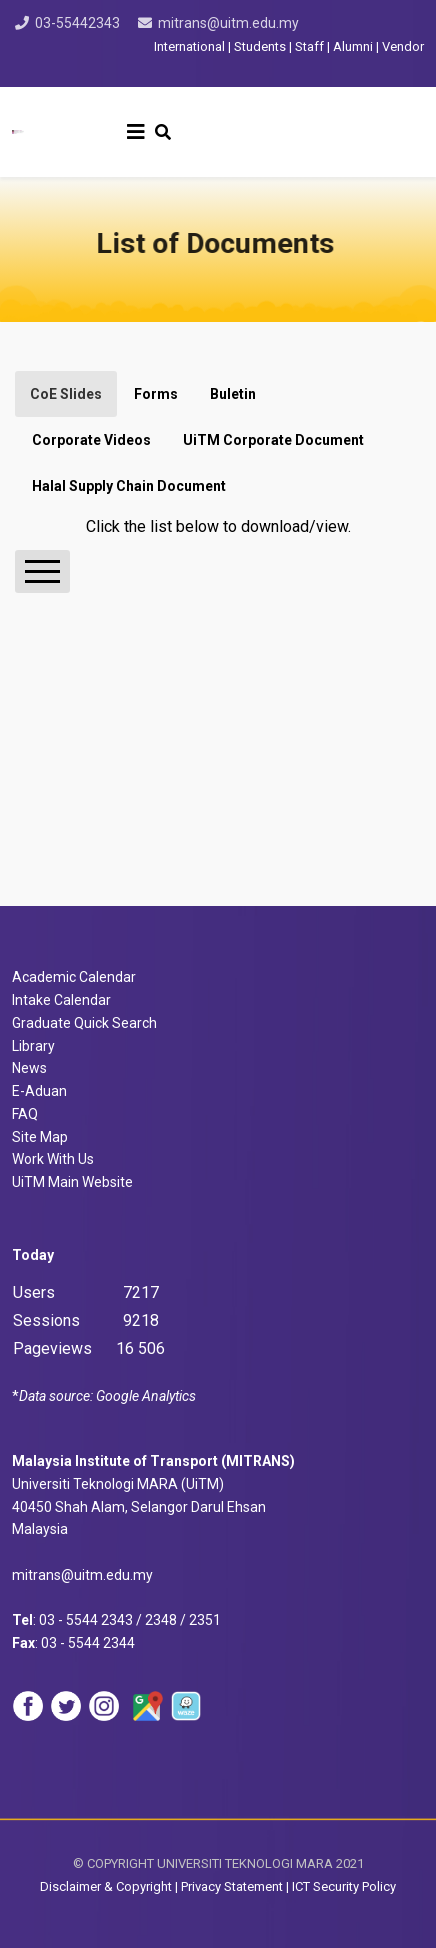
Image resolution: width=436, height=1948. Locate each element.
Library (33, 1046)
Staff (309, 46)
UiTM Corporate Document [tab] (273, 440)
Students (260, 46)
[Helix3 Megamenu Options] (136, 132)
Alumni (353, 46)
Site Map (40, 1137)
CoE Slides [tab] (66, 394)
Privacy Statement (233, 1886)
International (191, 46)
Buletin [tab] (233, 394)
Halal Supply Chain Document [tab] (129, 486)
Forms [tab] (156, 394)
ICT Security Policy (344, 1886)
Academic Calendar (74, 977)
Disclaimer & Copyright (106, 1886)
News (29, 1068)
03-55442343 (77, 23)
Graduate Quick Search (84, 1023)
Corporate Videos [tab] (91, 440)
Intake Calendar (61, 1000)
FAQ (25, 1114)
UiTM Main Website (72, 1182)
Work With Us (53, 1159)
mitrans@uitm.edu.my (228, 23)
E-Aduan (39, 1091)
